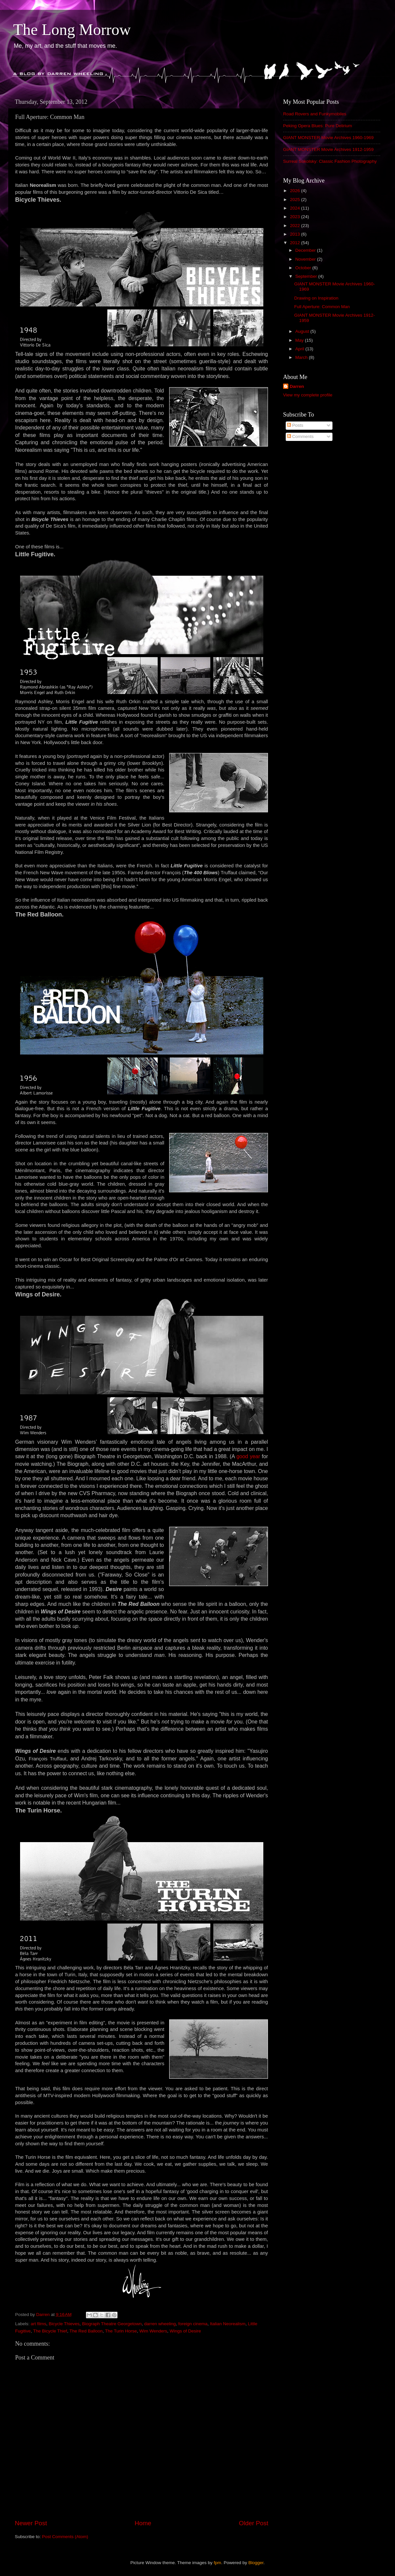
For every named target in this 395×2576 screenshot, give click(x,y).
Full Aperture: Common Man (322, 306)
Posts (295, 425)
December (306, 250)
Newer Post (31, 2523)
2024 (295, 208)
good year (248, 1456)
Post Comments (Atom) (65, 2536)
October (303, 267)
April (300, 348)
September (306, 276)
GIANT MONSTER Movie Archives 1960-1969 (328, 137)
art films (38, 2323)
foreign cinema (193, 2323)
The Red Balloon (86, 2331)
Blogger (255, 2562)
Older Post (253, 2523)
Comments (300, 436)
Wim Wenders (153, 2331)
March (302, 357)
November (306, 259)
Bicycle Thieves (64, 2323)
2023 (295, 216)
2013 (295, 234)
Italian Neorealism (228, 2323)
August (302, 331)
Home (143, 2523)
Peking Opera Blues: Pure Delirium (317, 125)
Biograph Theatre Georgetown (112, 2323)
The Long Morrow (72, 29)
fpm (217, 2562)
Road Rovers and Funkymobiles (314, 113)
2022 (295, 225)
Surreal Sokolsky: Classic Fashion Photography (330, 161)
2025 (295, 199)
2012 (295, 242)
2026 (295, 190)
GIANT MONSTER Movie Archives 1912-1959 (328, 149)
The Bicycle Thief (50, 2331)
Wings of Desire (185, 2331)
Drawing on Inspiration (316, 298)
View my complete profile (307, 394)
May (300, 340)
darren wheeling (160, 2323)
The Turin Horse (121, 2331)
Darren (297, 386)
